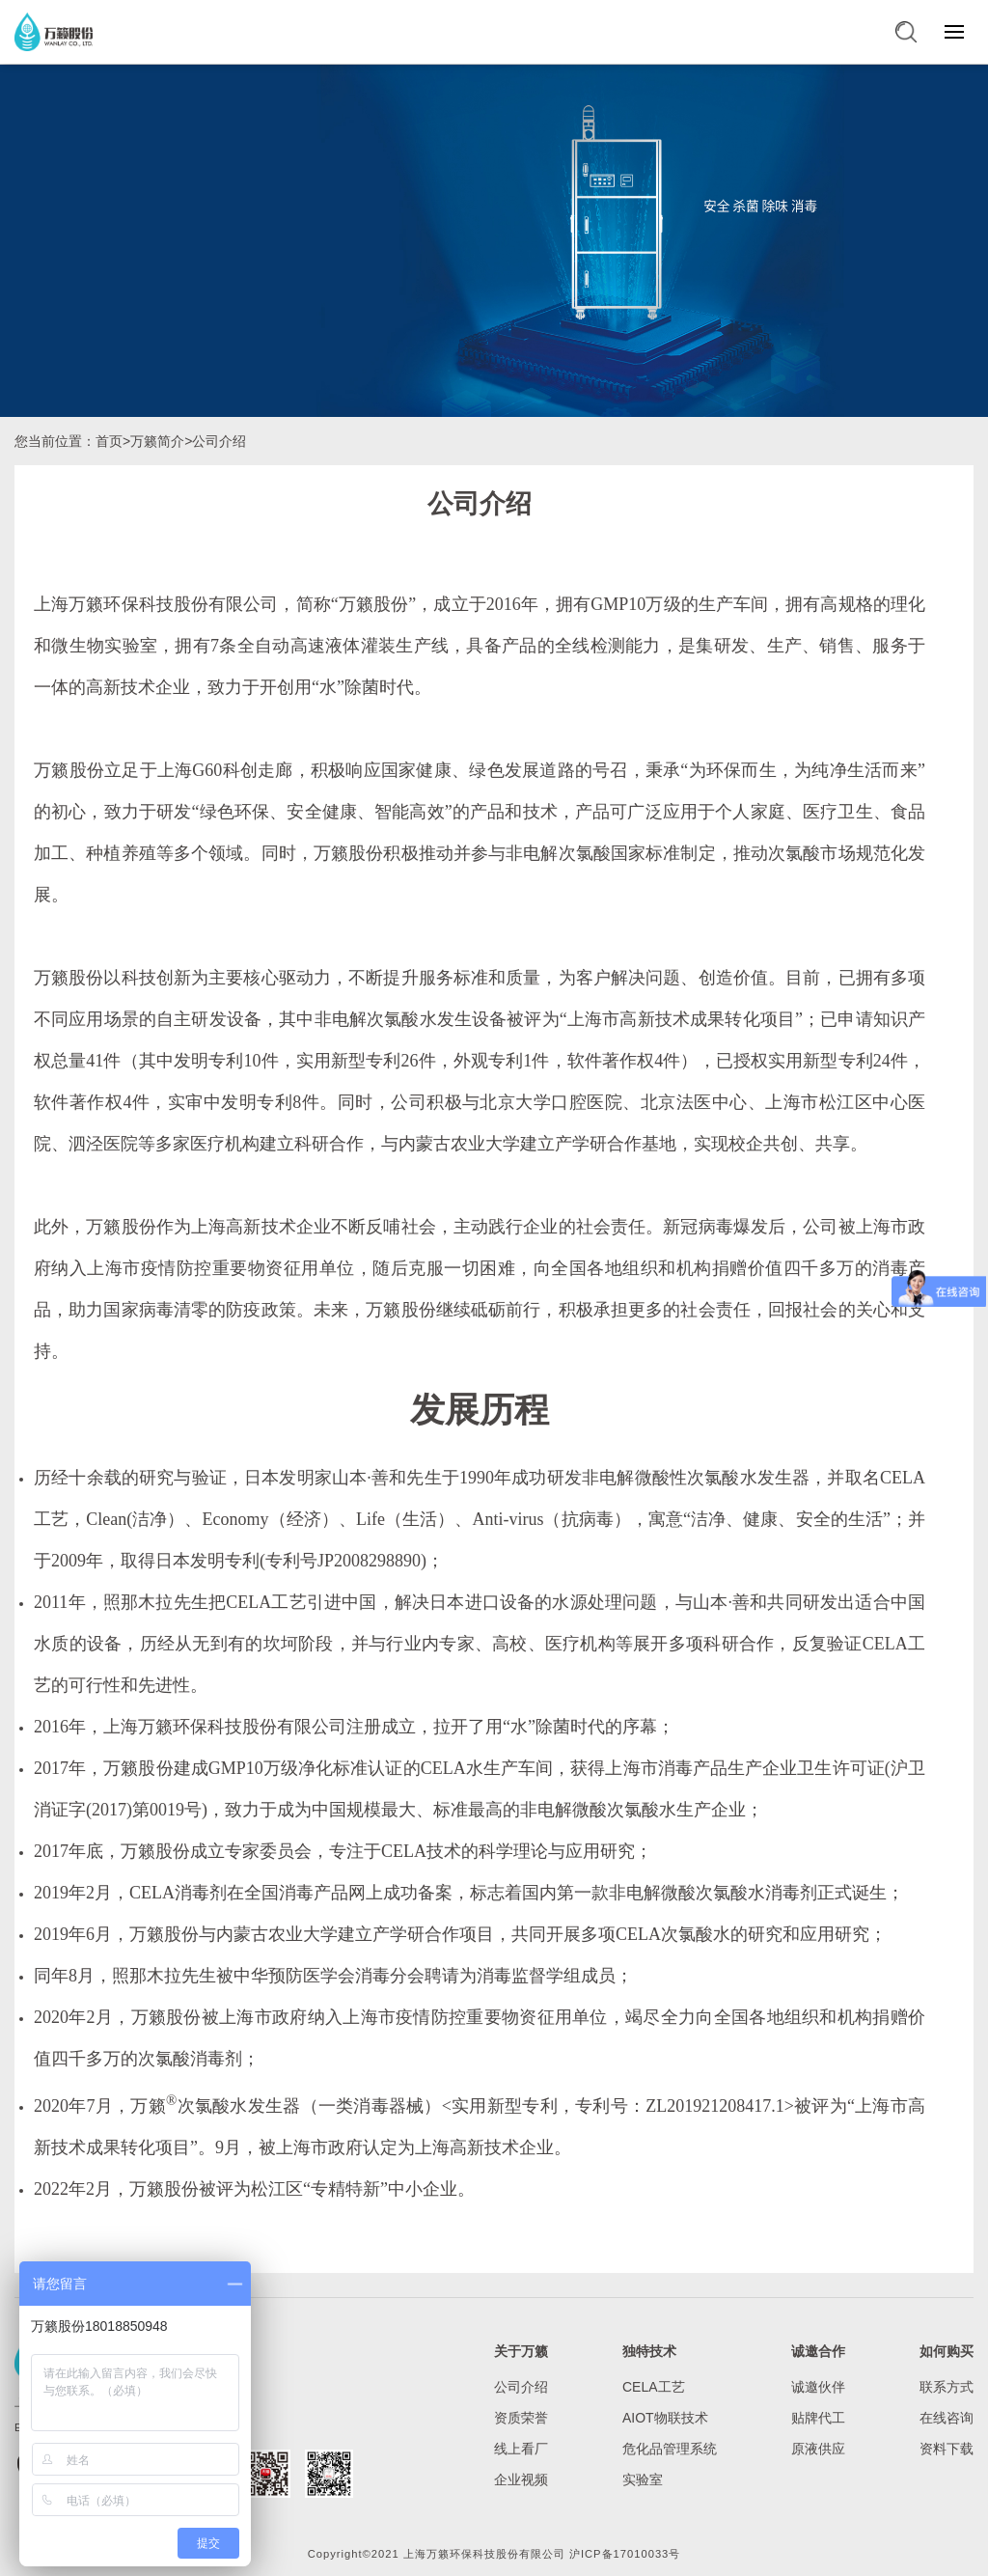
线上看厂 (521, 2448)
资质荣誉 (521, 2417)
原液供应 (818, 2448)
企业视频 (521, 2479)
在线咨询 (946, 2417)
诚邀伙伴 (818, 2387)
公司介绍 (521, 2387)
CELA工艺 (653, 2387)
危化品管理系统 (669, 2448)
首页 (109, 441)
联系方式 (946, 2387)
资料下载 (946, 2448)
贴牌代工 (818, 2417)
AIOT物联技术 (665, 2417)
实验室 (642, 2479)
